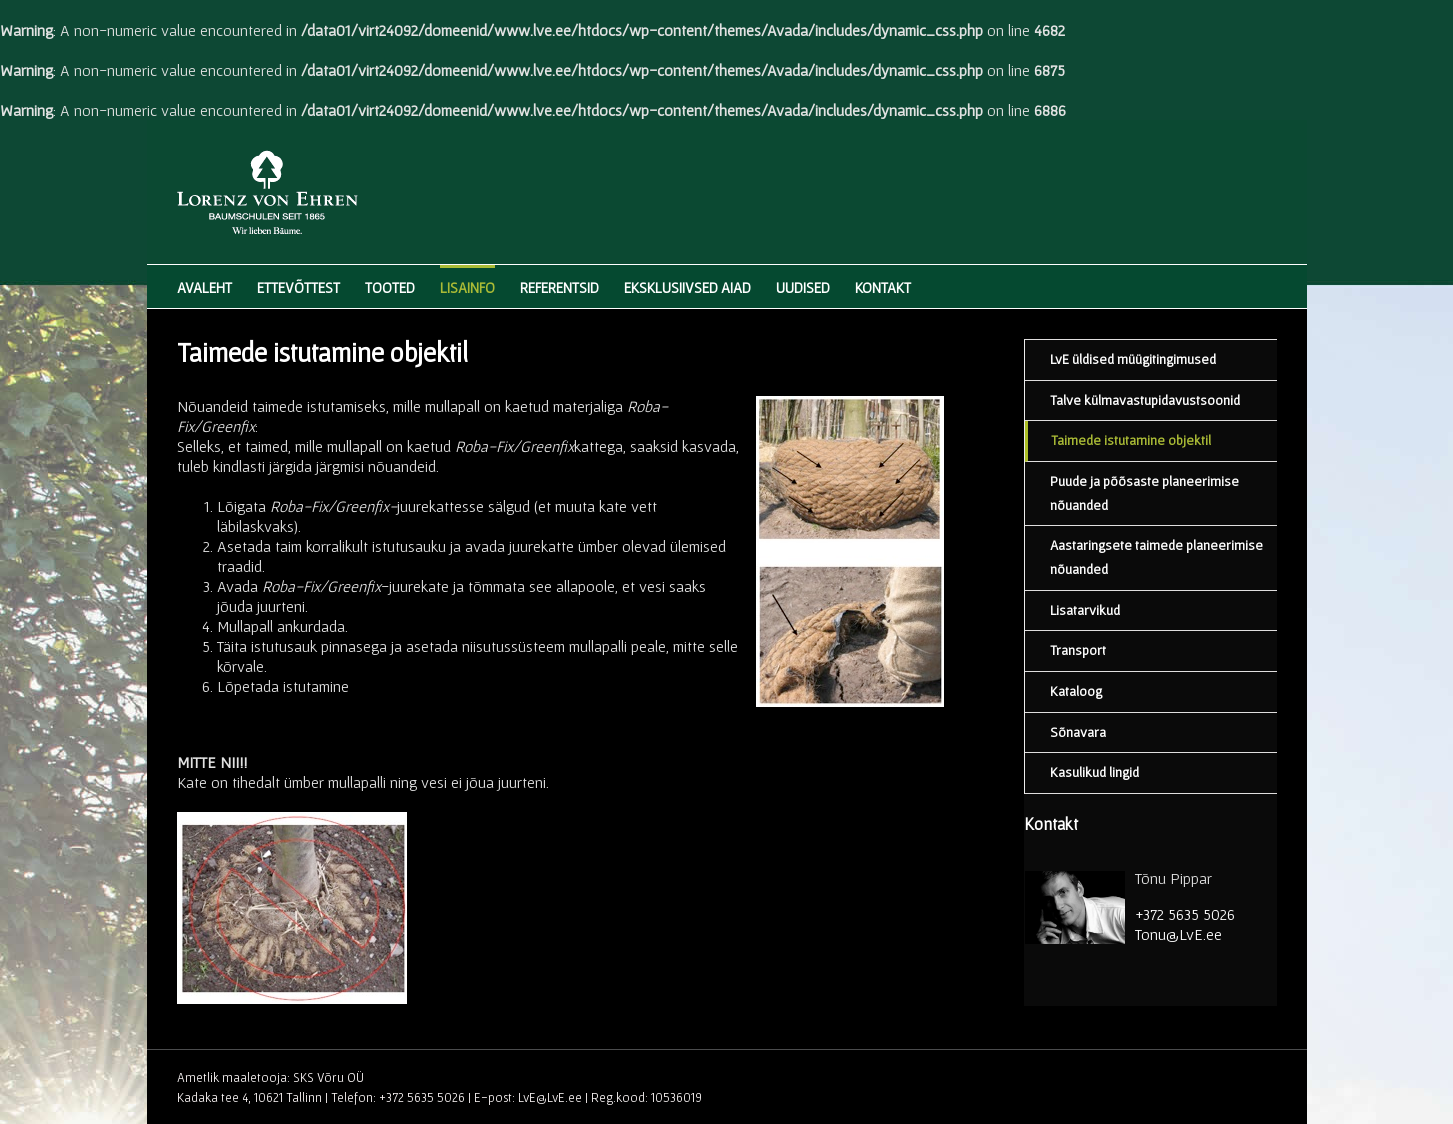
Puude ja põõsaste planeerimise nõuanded (1144, 493)
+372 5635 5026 (1185, 914)
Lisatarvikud (1085, 610)
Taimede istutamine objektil (1131, 440)
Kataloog (1076, 691)
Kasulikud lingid (1094, 772)
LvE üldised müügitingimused (1133, 359)
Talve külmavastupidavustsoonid (1145, 400)
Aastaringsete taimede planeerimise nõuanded (1156, 557)
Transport (1078, 650)
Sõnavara (1078, 732)
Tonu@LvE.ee (1178, 934)
